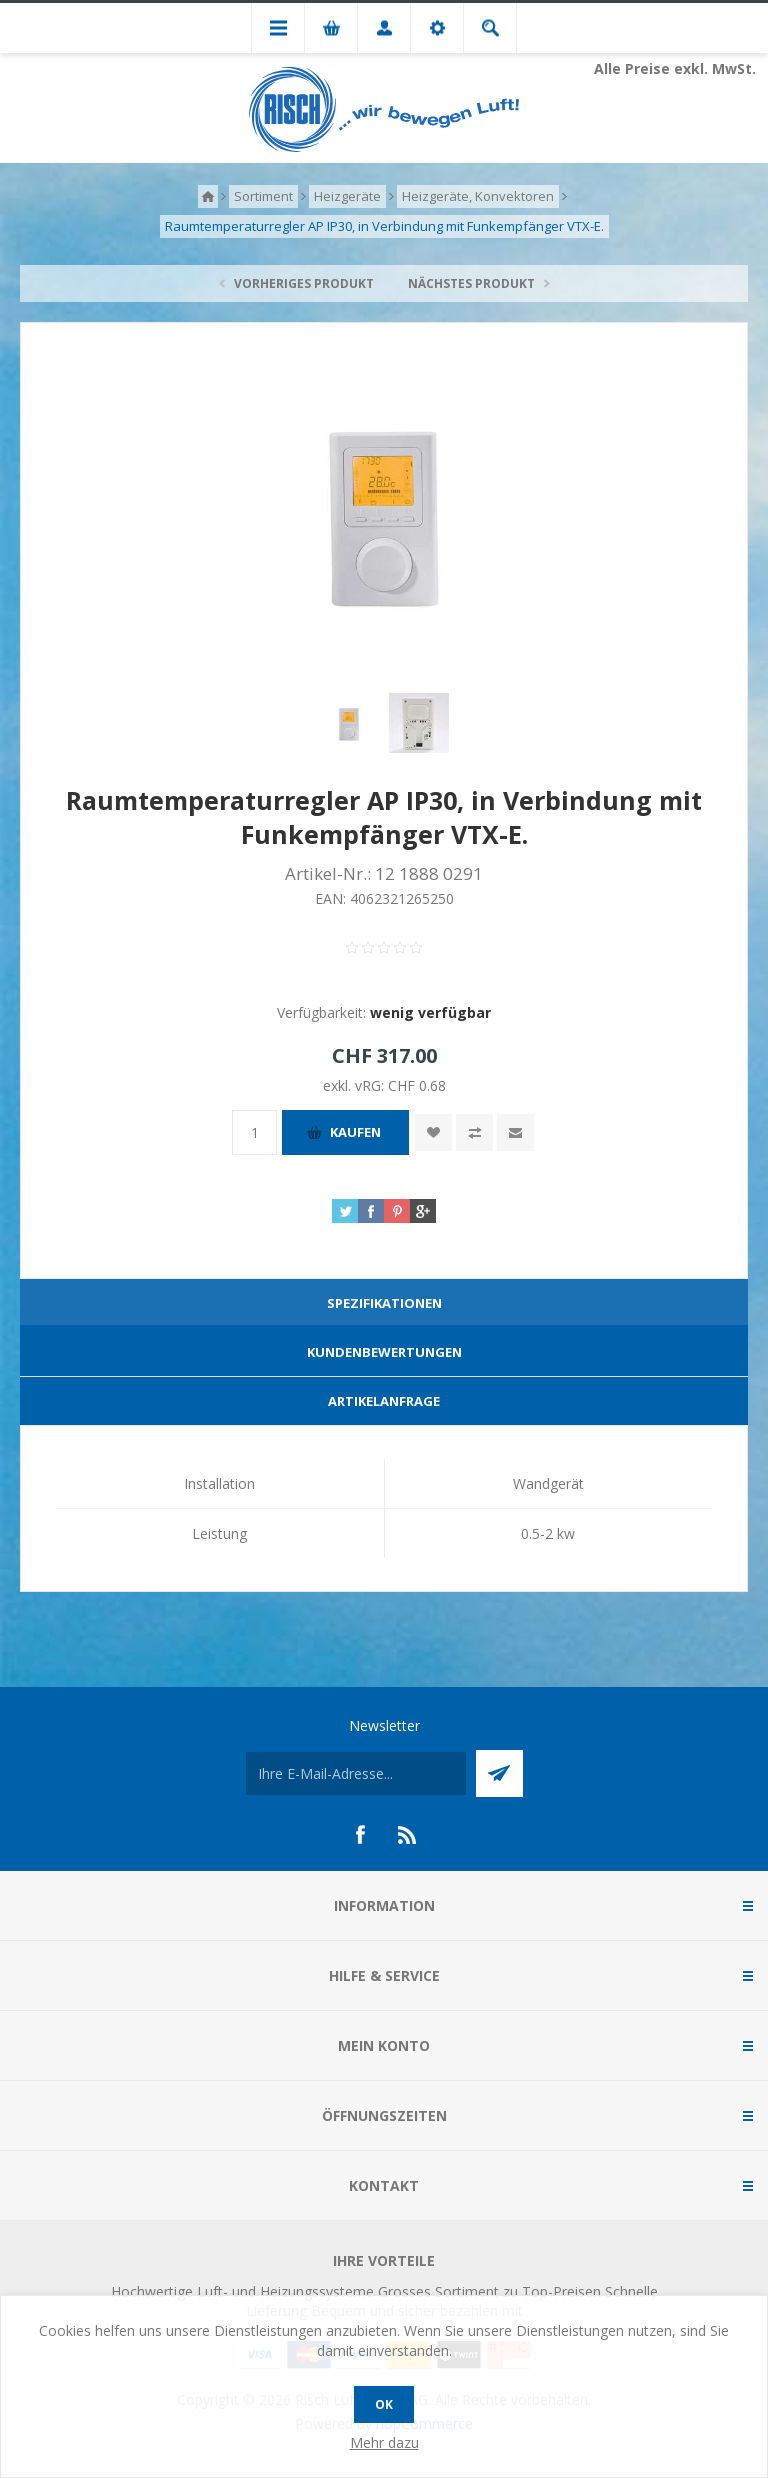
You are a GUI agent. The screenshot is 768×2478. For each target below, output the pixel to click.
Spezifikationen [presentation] (384, 1303)
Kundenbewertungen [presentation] (384, 1352)
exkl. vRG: (355, 1085)
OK (384, 2404)
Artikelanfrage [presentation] (384, 1401)
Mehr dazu (384, 2442)
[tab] (384, 1303)
